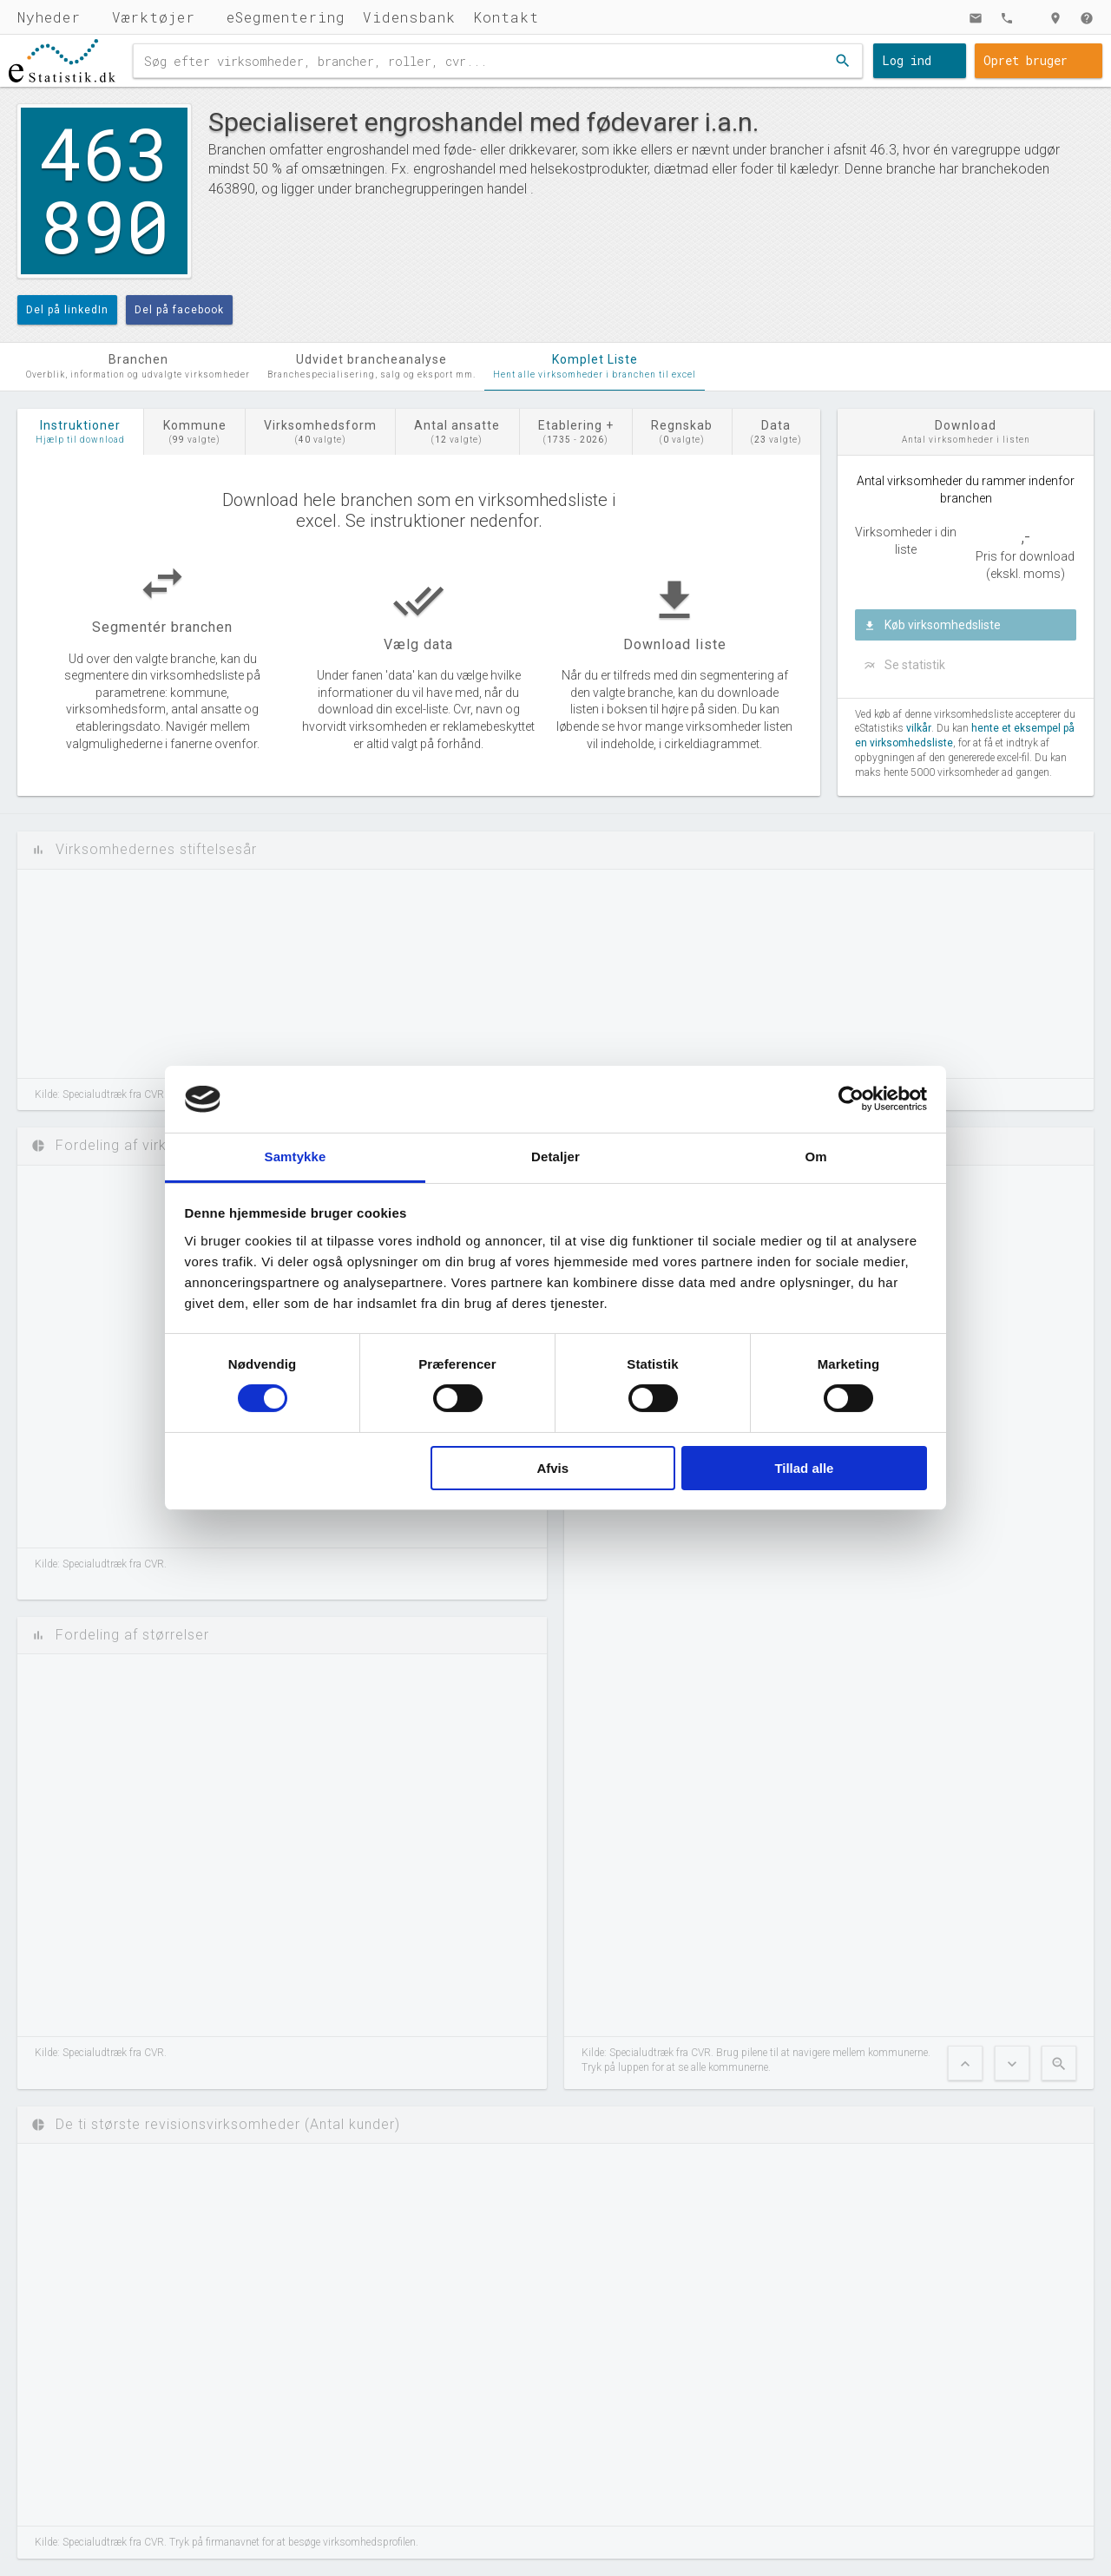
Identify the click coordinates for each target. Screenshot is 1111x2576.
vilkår (918, 728)
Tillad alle (803, 1468)
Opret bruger (1025, 60)
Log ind (906, 60)
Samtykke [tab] (295, 1156)
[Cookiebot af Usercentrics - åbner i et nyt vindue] (851, 1099)
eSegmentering (286, 17)
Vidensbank (409, 17)
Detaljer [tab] (555, 1156)
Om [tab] (815, 1156)
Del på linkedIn (67, 310)
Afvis (552, 1468)
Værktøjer (153, 17)
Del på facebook (179, 310)
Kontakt (506, 17)
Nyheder (49, 17)
